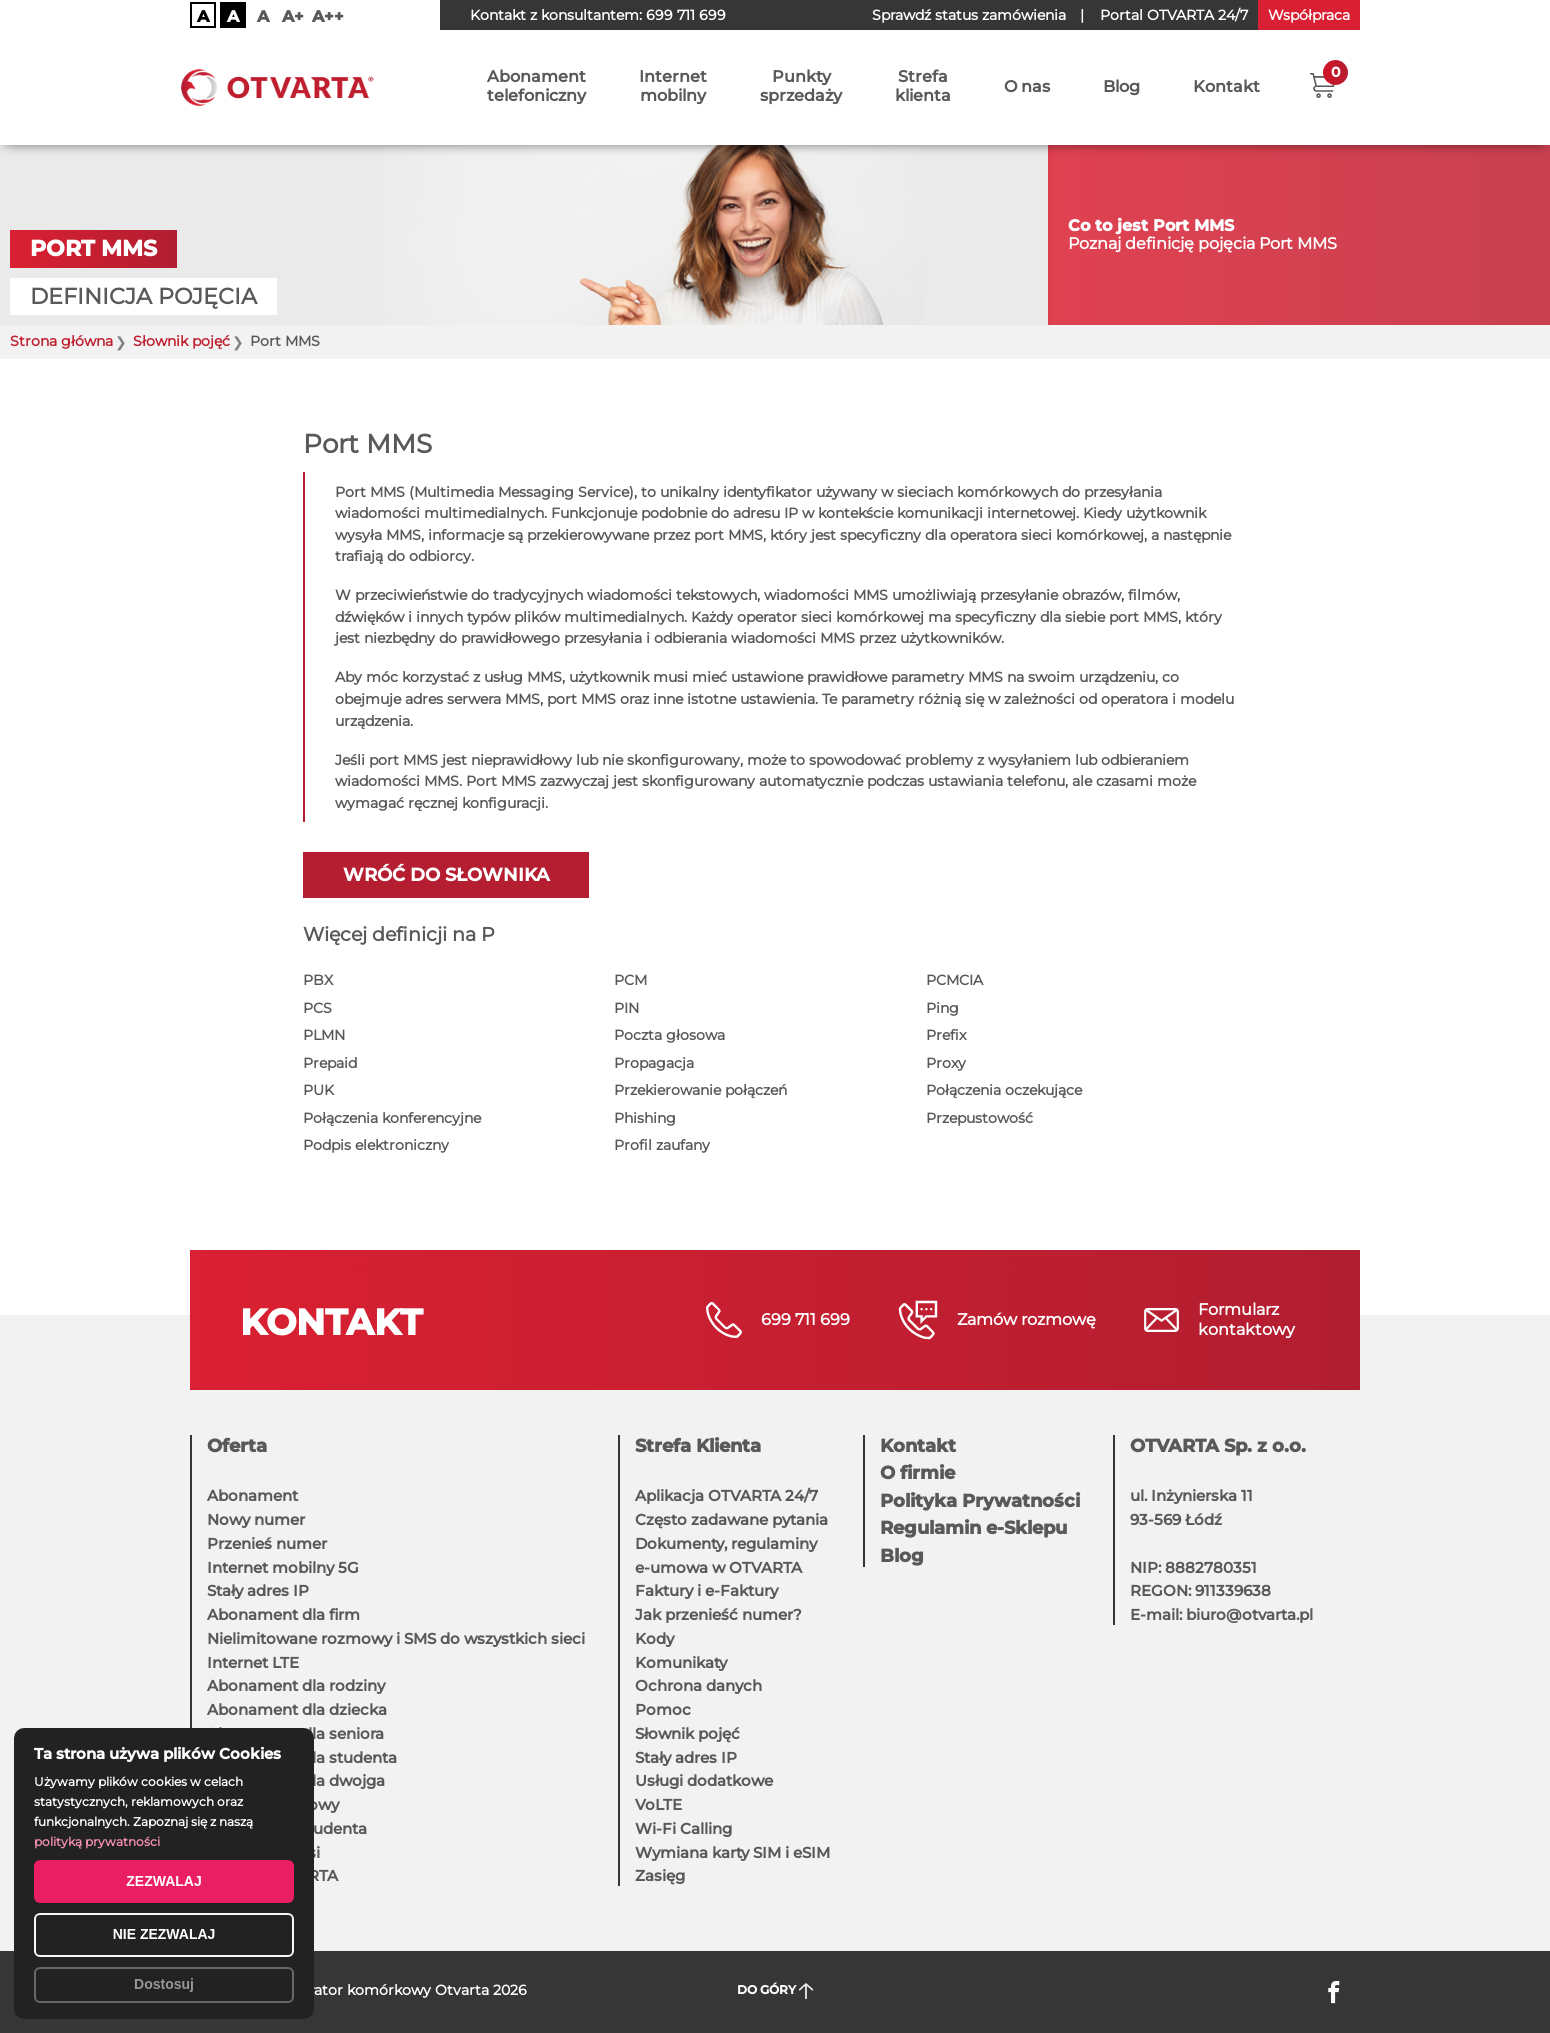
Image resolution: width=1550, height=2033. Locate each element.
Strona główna (61, 341)
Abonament (252, 1495)
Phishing (645, 1118)
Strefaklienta (923, 87)
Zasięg (660, 1875)
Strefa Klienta (698, 1446)
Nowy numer (256, 1519)
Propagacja (654, 1063)
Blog (1121, 87)
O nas (1027, 87)
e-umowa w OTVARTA (718, 1567)
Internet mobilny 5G (283, 1567)
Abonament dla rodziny (296, 1685)
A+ (293, 16)
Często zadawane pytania (731, 1519)
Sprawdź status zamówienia (969, 15)
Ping (942, 1008)
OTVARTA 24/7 (1174, 15)
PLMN (324, 1035)
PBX (318, 980)
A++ (328, 16)
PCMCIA (954, 980)
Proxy (946, 1063)
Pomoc (663, 1709)
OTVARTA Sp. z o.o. (1218, 1446)
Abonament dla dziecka (297, 1709)
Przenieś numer (267, 1543)
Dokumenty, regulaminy (726, 1543)
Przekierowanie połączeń (700, 1090)
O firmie (917, 1473)
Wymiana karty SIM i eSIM (732, 1852)
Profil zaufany (662, 1145)
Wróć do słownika (446, 875)
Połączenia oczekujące (1004, 1090)
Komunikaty (681, 1662)
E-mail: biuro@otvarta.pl (1221, 1614)
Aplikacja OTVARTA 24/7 (726, 1495)
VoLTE (658, 1804)
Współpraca (1309, 15)
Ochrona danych (698, 1685)
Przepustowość (979, 1118)
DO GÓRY (775, 1990)
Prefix (946, 1035)
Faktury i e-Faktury (706, 1590)
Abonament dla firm (283, 1614)
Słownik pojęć (181, 341)
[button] (1322, 85)
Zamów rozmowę (1026, 1319)
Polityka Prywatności (980, 1501)
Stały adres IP (258, 1590)
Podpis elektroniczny (376, 1145)
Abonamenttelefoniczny (536, 87)
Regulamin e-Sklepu (973, 1528)
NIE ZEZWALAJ (164, 1934)
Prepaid (330, 1063)
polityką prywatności (97, 1841)
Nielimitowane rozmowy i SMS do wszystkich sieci (396, 1638)
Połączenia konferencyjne (392, 1118)
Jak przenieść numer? (718, 1614)
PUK (318, 1090)
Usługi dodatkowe (704, 1780)
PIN (626, 1008)
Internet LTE (253, 1662)
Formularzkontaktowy (1246, 1319)
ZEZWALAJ (163, 1881)
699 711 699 (686, 15)
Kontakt (1226, 87)
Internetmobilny (673, 87)
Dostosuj (164, 1984)
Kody (654, 1638)
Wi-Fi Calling (683, 1828)
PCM (630, 980)
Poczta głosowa (669, 1035)
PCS (317, 1008)
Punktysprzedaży (801, 87)
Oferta (237, 1446)
